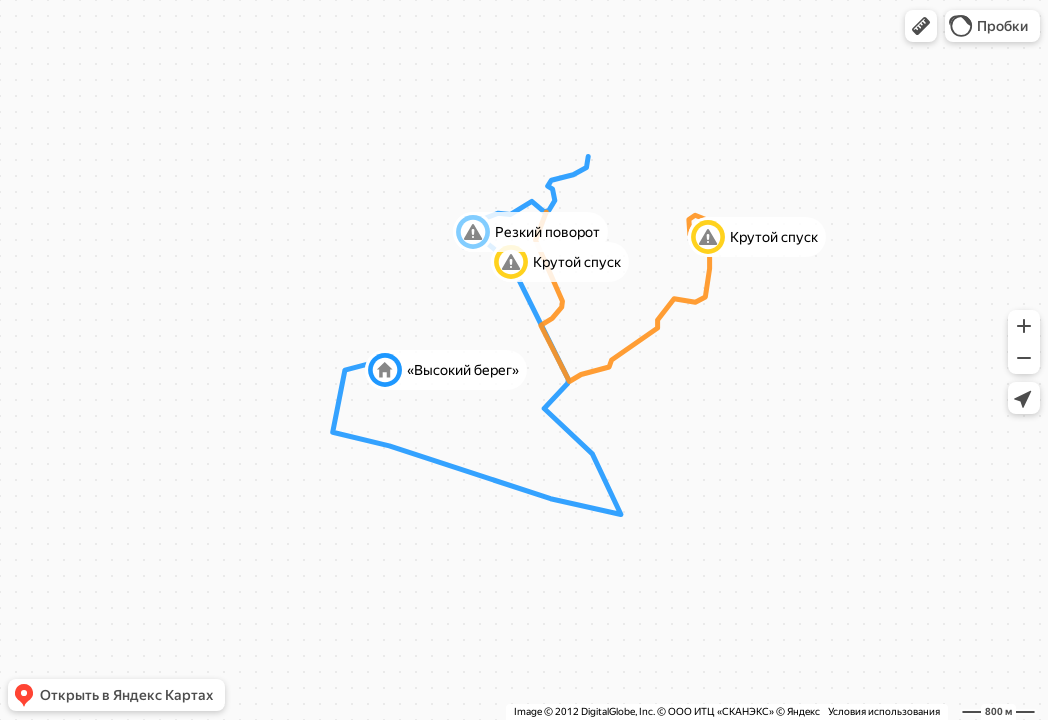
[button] (921, 26)
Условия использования (884, 711)
